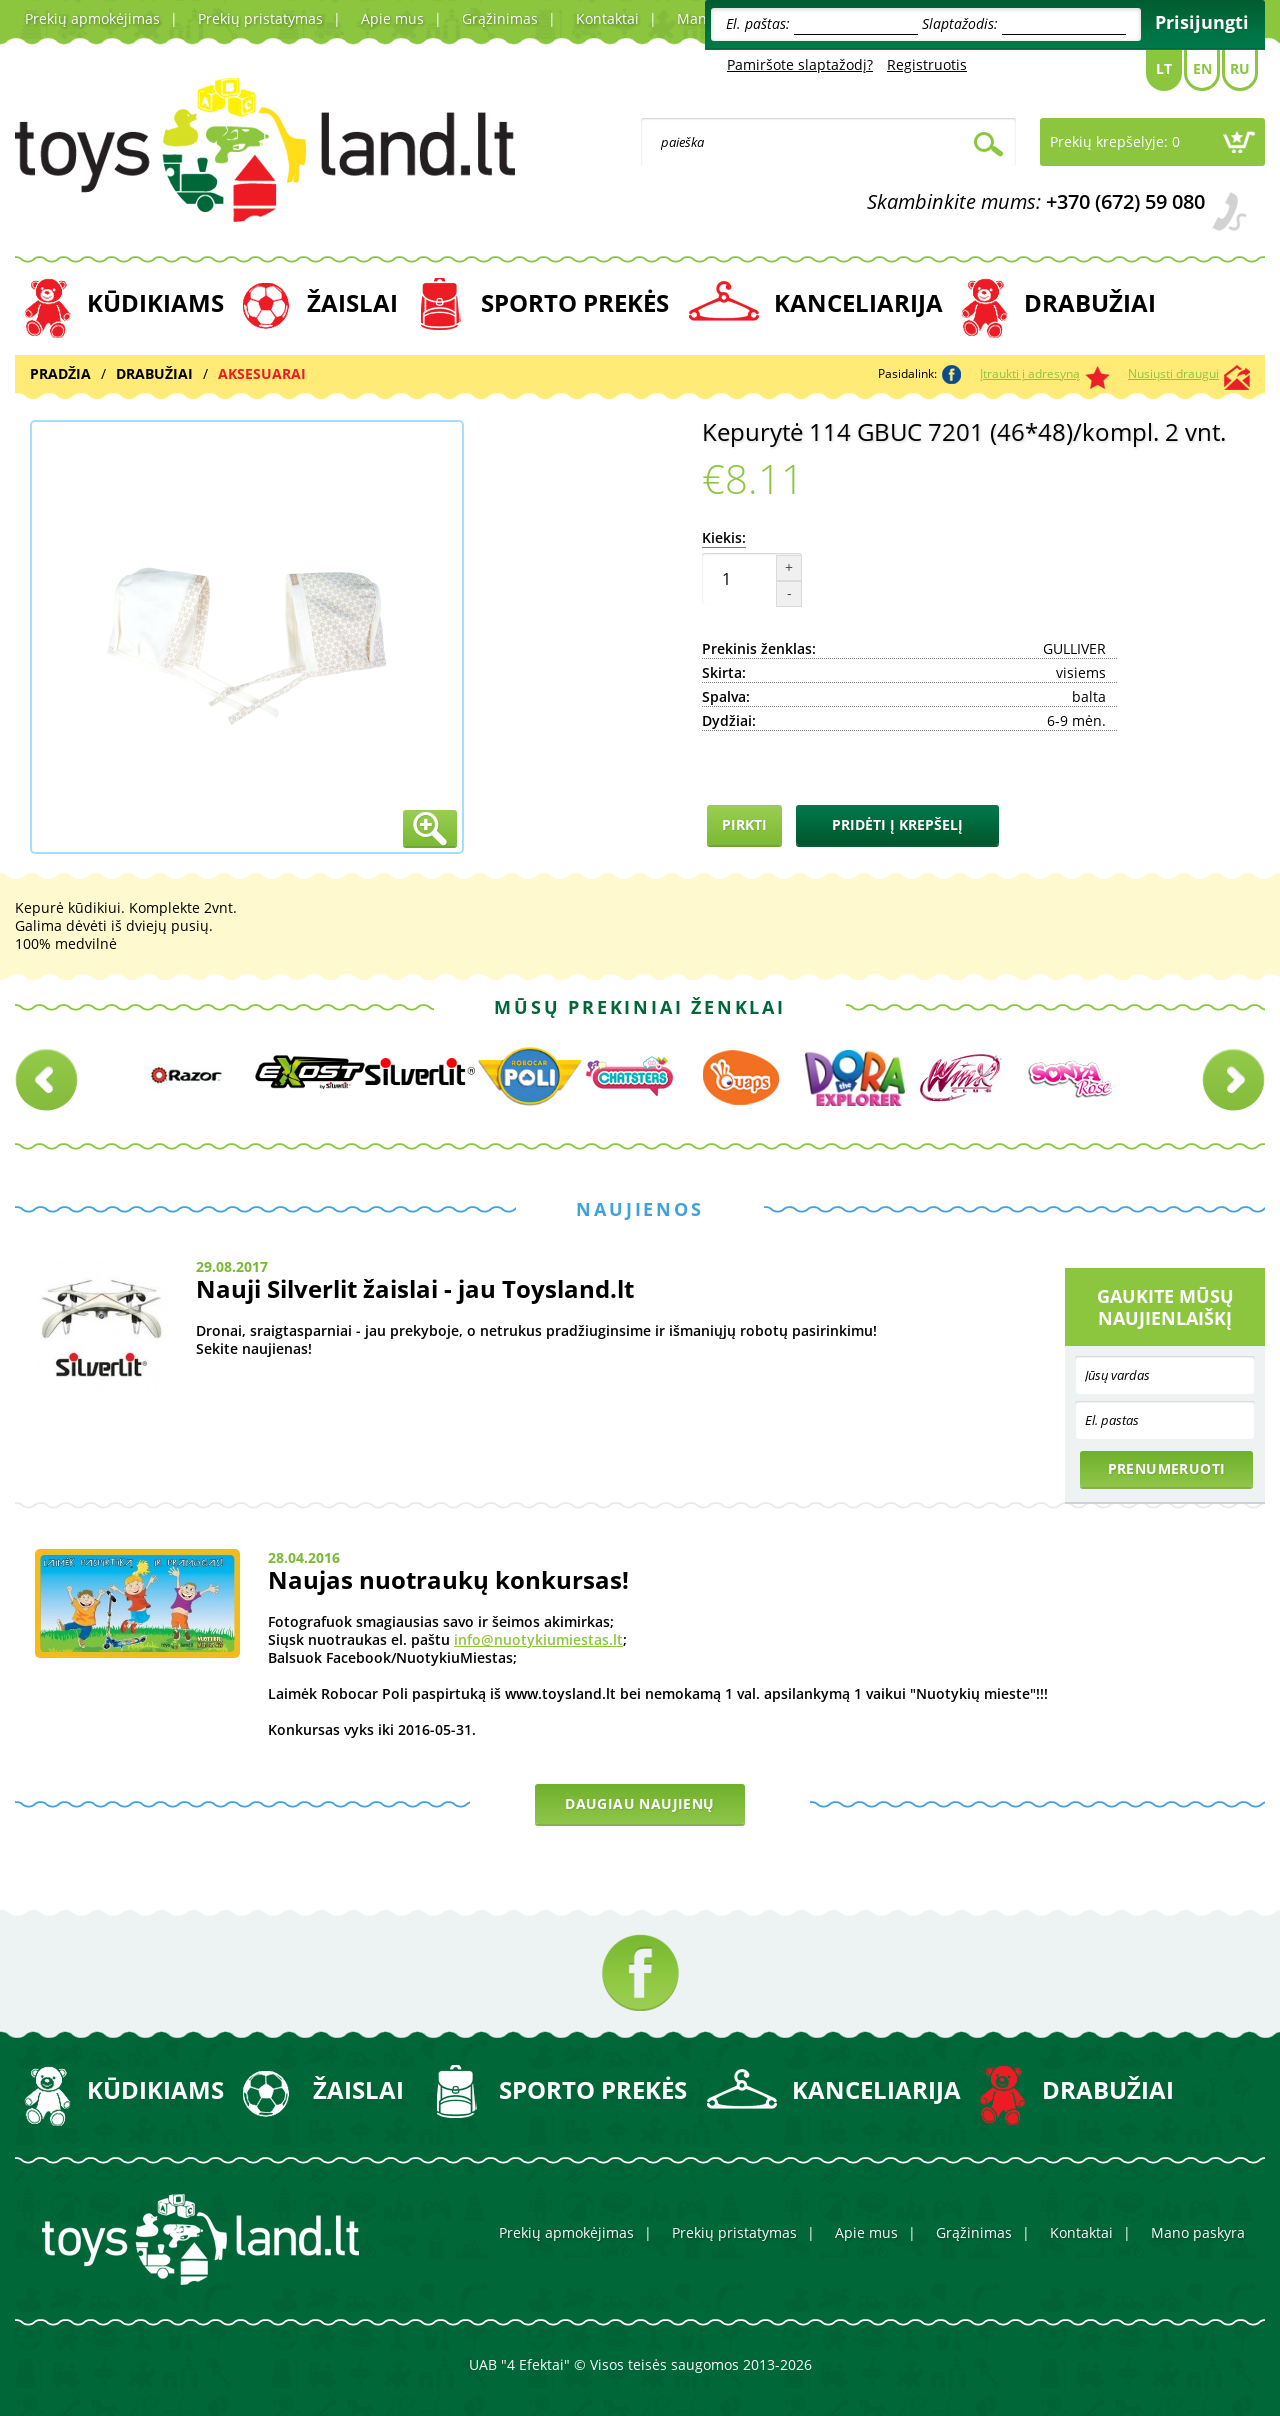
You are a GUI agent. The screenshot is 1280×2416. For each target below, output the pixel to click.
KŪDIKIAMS (155, 302)
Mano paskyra (1198, 2232)
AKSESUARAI (262, 373)
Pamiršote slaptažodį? (800, 64)
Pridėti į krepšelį (897, 824)
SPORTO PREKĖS (575, 302)
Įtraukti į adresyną (1030, 373)
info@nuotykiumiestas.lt (538, 1639)
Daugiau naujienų (639, 1803)
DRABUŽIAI (1090, 302)
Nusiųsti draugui (1173, 373)
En (1202, 68)
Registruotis (927, 64)
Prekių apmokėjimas (92, 18)
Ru (1240, 68)
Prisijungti (1202, 22)
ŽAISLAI (352, 302)
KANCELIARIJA (858, 302)
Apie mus (392, 18)
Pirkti (744, 824)
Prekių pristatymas (260, 18)
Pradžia (60, 373)
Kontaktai (607, 18)
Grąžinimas (500, 18)
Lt (1164, 68)
